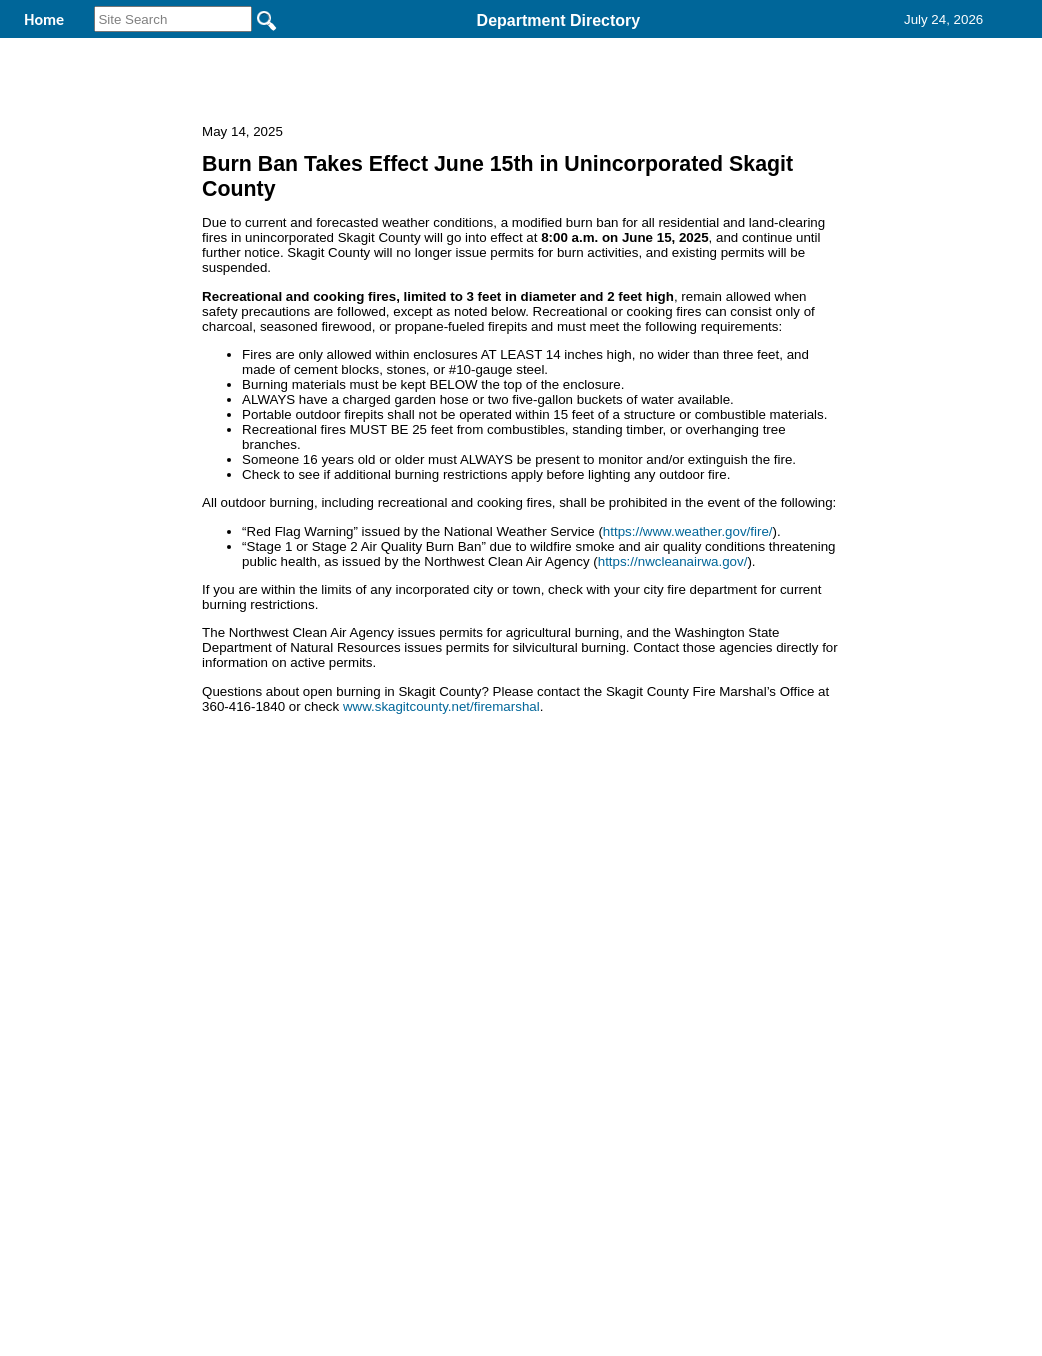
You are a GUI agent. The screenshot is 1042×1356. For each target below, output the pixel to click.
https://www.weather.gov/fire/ (688, 661)
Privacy (513, 919)
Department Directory (559, 20)
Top (188, 919)
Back (248, 919)
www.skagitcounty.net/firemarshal (441, 836)
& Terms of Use (586, 919)
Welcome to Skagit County (351, 48)
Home (326, 919)
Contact (802, 48)
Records (684, 48)
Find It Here (552, 48)
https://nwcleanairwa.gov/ (673, 691)
